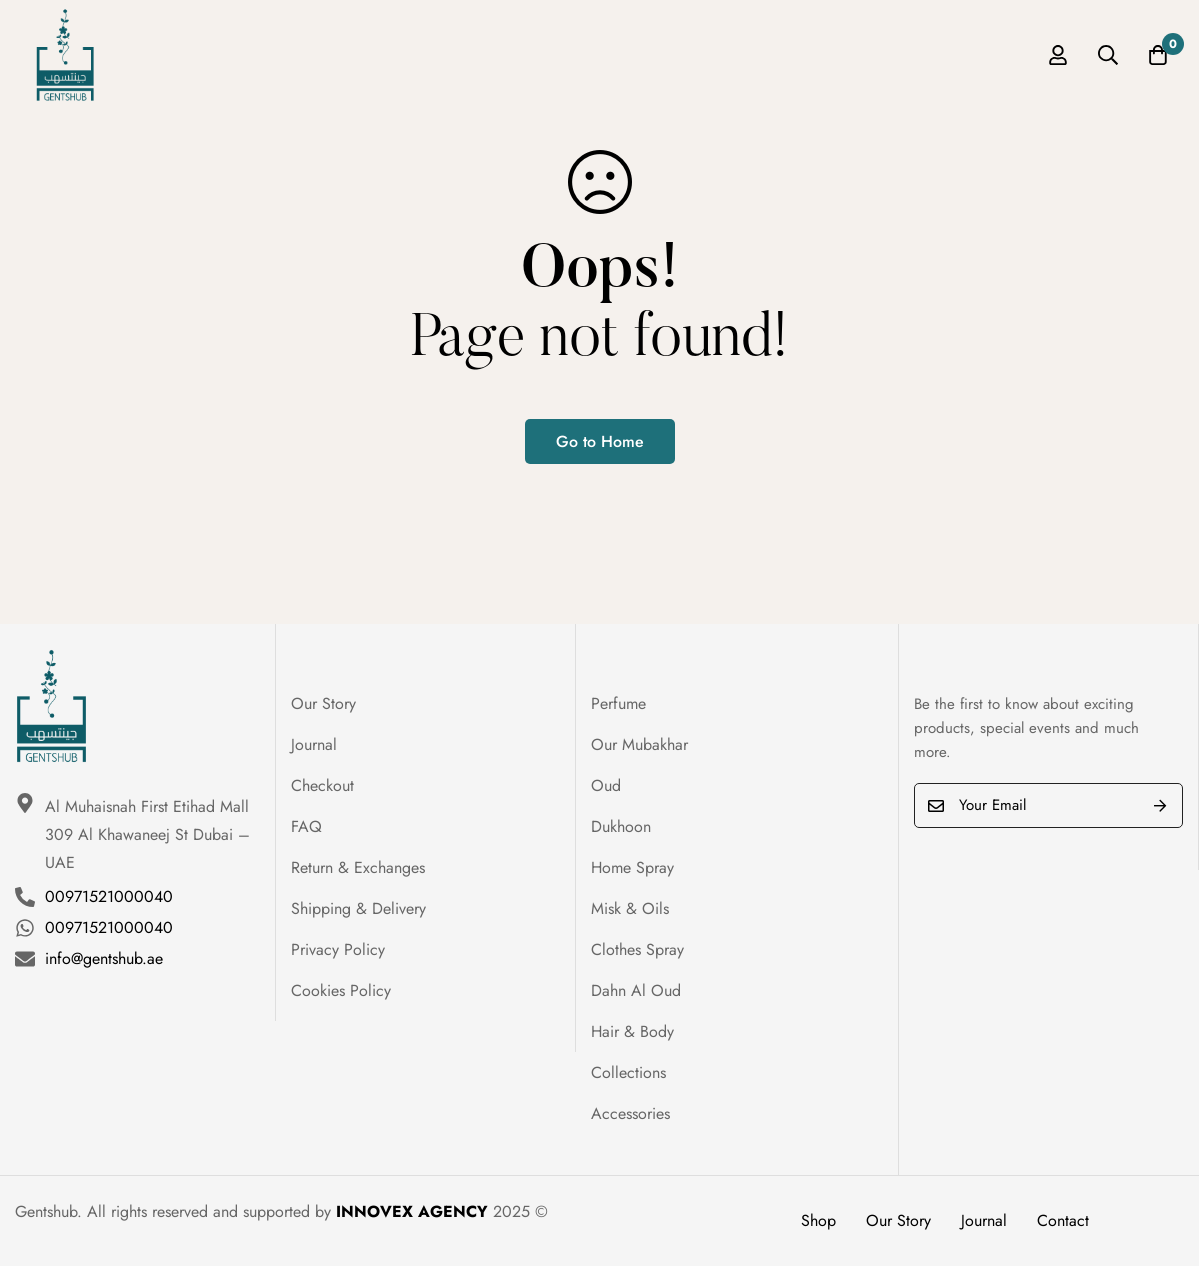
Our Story (898, 1220)
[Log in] (1058, 55)
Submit (1160, 805)
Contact (1063, 1220)
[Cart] (1158, 55)
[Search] (1108, 55)
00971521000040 (109, 896)
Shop (818, 1220)
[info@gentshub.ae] (25, 959)
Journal (984, 1220)
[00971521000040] (25, 897)
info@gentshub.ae (104, 958)
